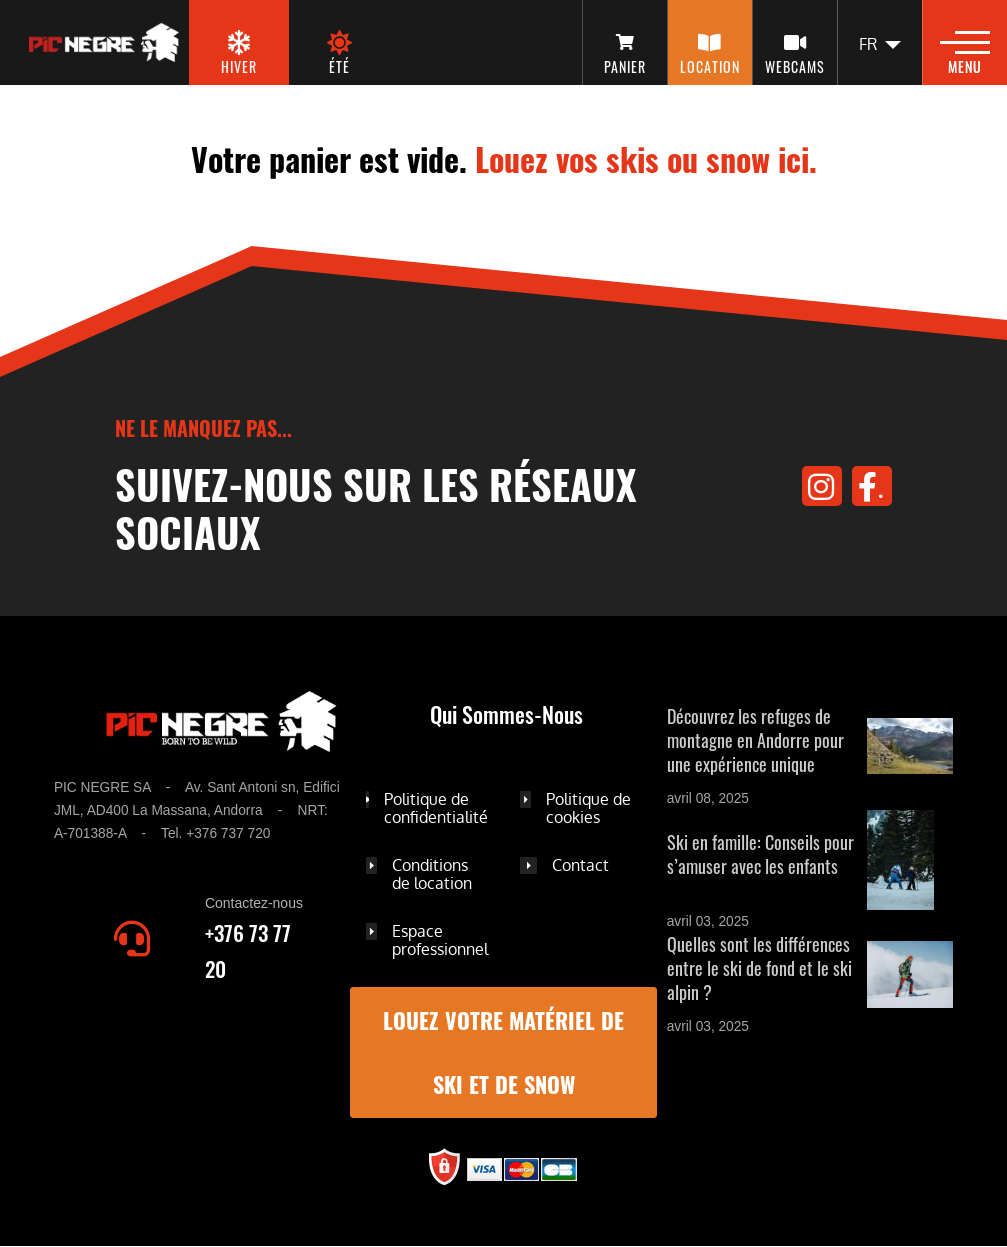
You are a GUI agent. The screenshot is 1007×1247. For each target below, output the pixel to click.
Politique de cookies (588, 808)
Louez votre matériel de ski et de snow (503, 1052)
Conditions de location (432, 874)
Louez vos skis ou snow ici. (646, 158)
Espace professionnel (440, 940)
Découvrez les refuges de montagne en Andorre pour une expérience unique (755, 740)
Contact (580, 865)
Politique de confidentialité (436, 808)
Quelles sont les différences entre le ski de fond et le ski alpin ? (759, 968)
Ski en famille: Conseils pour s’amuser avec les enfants (760, 854)
